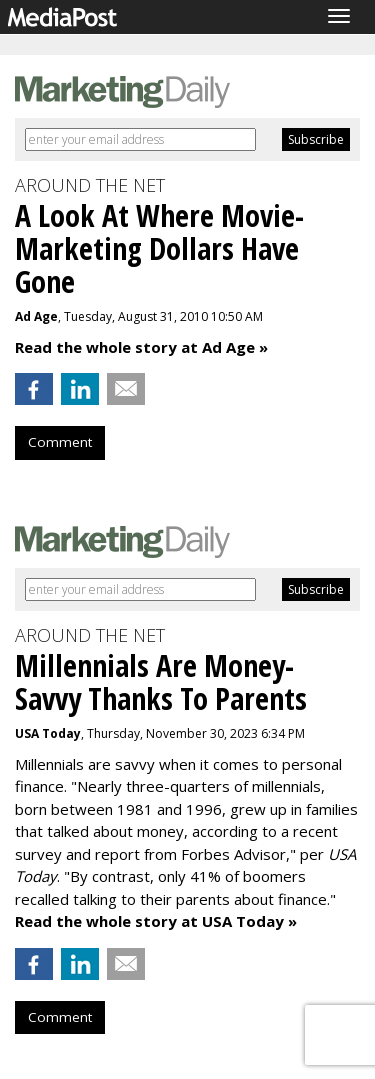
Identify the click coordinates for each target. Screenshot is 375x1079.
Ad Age (36, 316)
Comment (60, 442)
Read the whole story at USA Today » (156, 921)
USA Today (48, 733)
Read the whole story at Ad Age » (141, 347)
